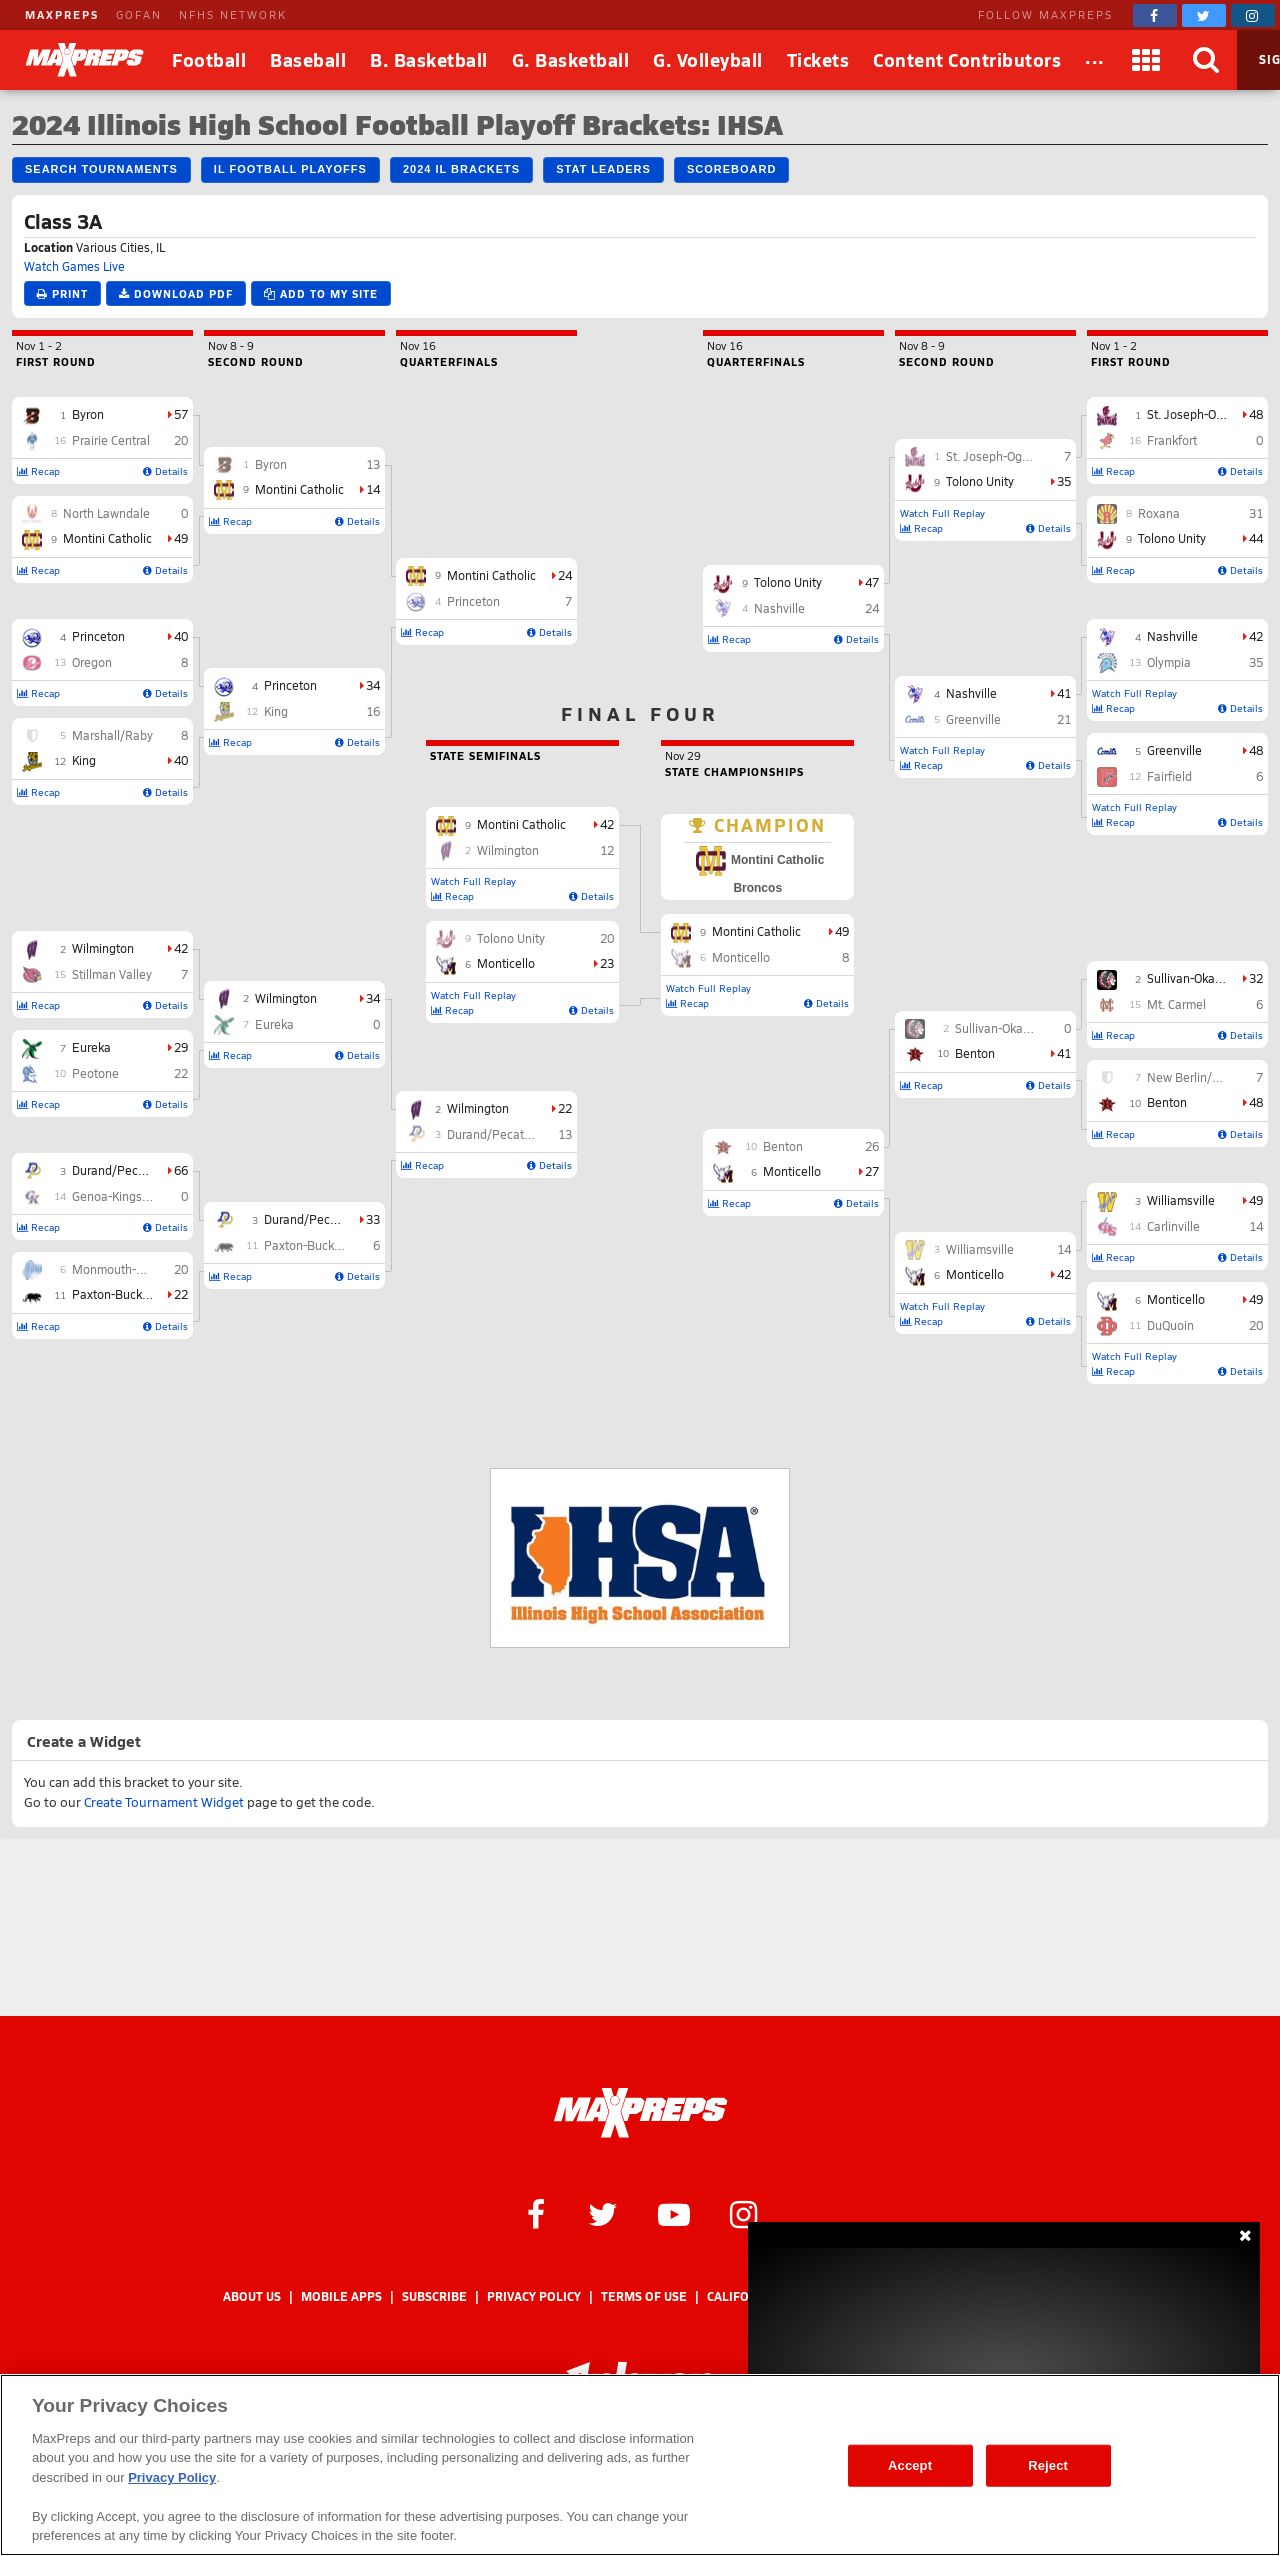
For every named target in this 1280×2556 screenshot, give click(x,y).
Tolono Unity (1172, 538)
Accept (910, 2465)
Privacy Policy (534, 2296)
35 (1256, 662)
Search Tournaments (101, 169)
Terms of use (644, 2296)
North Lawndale (106, 513)
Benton (1167, 1102)
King (84, 760)
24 (565, 575)
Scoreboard (731, 169)
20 (181, 440)
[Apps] (1147, 60)
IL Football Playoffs (290, 169)
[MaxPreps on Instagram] (1253, 15)
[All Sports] (1095, 60)
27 (872, 1171)
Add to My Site (321, 293)
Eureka (91, 1047)
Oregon (92, 662)
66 (181, 1170)
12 (607, 850)
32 (1256, 978)
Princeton (98, 636)
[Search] (1207, 60)
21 (1064, 719)
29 (181, 1047)
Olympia (1169, 662)
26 (872, 1146)
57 (181, 414)
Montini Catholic (107, 538)
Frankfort (1172, 440)
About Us (252, 2296)
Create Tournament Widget (164, 1802)
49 (181, 538)
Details (165, 471)
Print (62, 293)
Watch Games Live (74, 266)
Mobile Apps (341, 2296)
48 (1256, 414)
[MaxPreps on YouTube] (674, 2213)
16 (373, 711)
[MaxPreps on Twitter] (1204, 15)
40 (181, 636)
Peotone (95, 1073)
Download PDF (176, 293)
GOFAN (139, 14)
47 (872, 582)
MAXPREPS (62, 14)
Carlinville (1173, 1226)
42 (181, 948)
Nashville (1172, 636)
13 (373, 464)
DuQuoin (1170, 1325)
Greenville (1174, 750)
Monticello (1176, 1299)
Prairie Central (111, 440)
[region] (640, 2465)
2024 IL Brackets (461, 169)
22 (181, 1073)
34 (373, 685)
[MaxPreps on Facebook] (1155, 15)
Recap (38, 471)
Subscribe (434, 2296)
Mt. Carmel (1176, 1004)
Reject (1048, 2465)
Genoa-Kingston (116, 1196)
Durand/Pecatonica (125, 1170)
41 (1064, 693)
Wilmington (103, 948)
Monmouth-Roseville (129, 1269)
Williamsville (1181, 1200)
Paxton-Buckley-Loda (130, 1294)
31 (1256, 513)
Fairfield (1169, 776)
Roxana (1159, 513)
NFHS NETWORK (233, 14)
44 (1256, 538)
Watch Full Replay (1134, 693)
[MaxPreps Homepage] (640, 2113)
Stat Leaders (603, 169)
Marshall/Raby (112, 735)
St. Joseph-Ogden (1195, 414)
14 (373, 489)
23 (607, 963)
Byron (88, 414)
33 (373, 1219)
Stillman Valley (112, 974)
